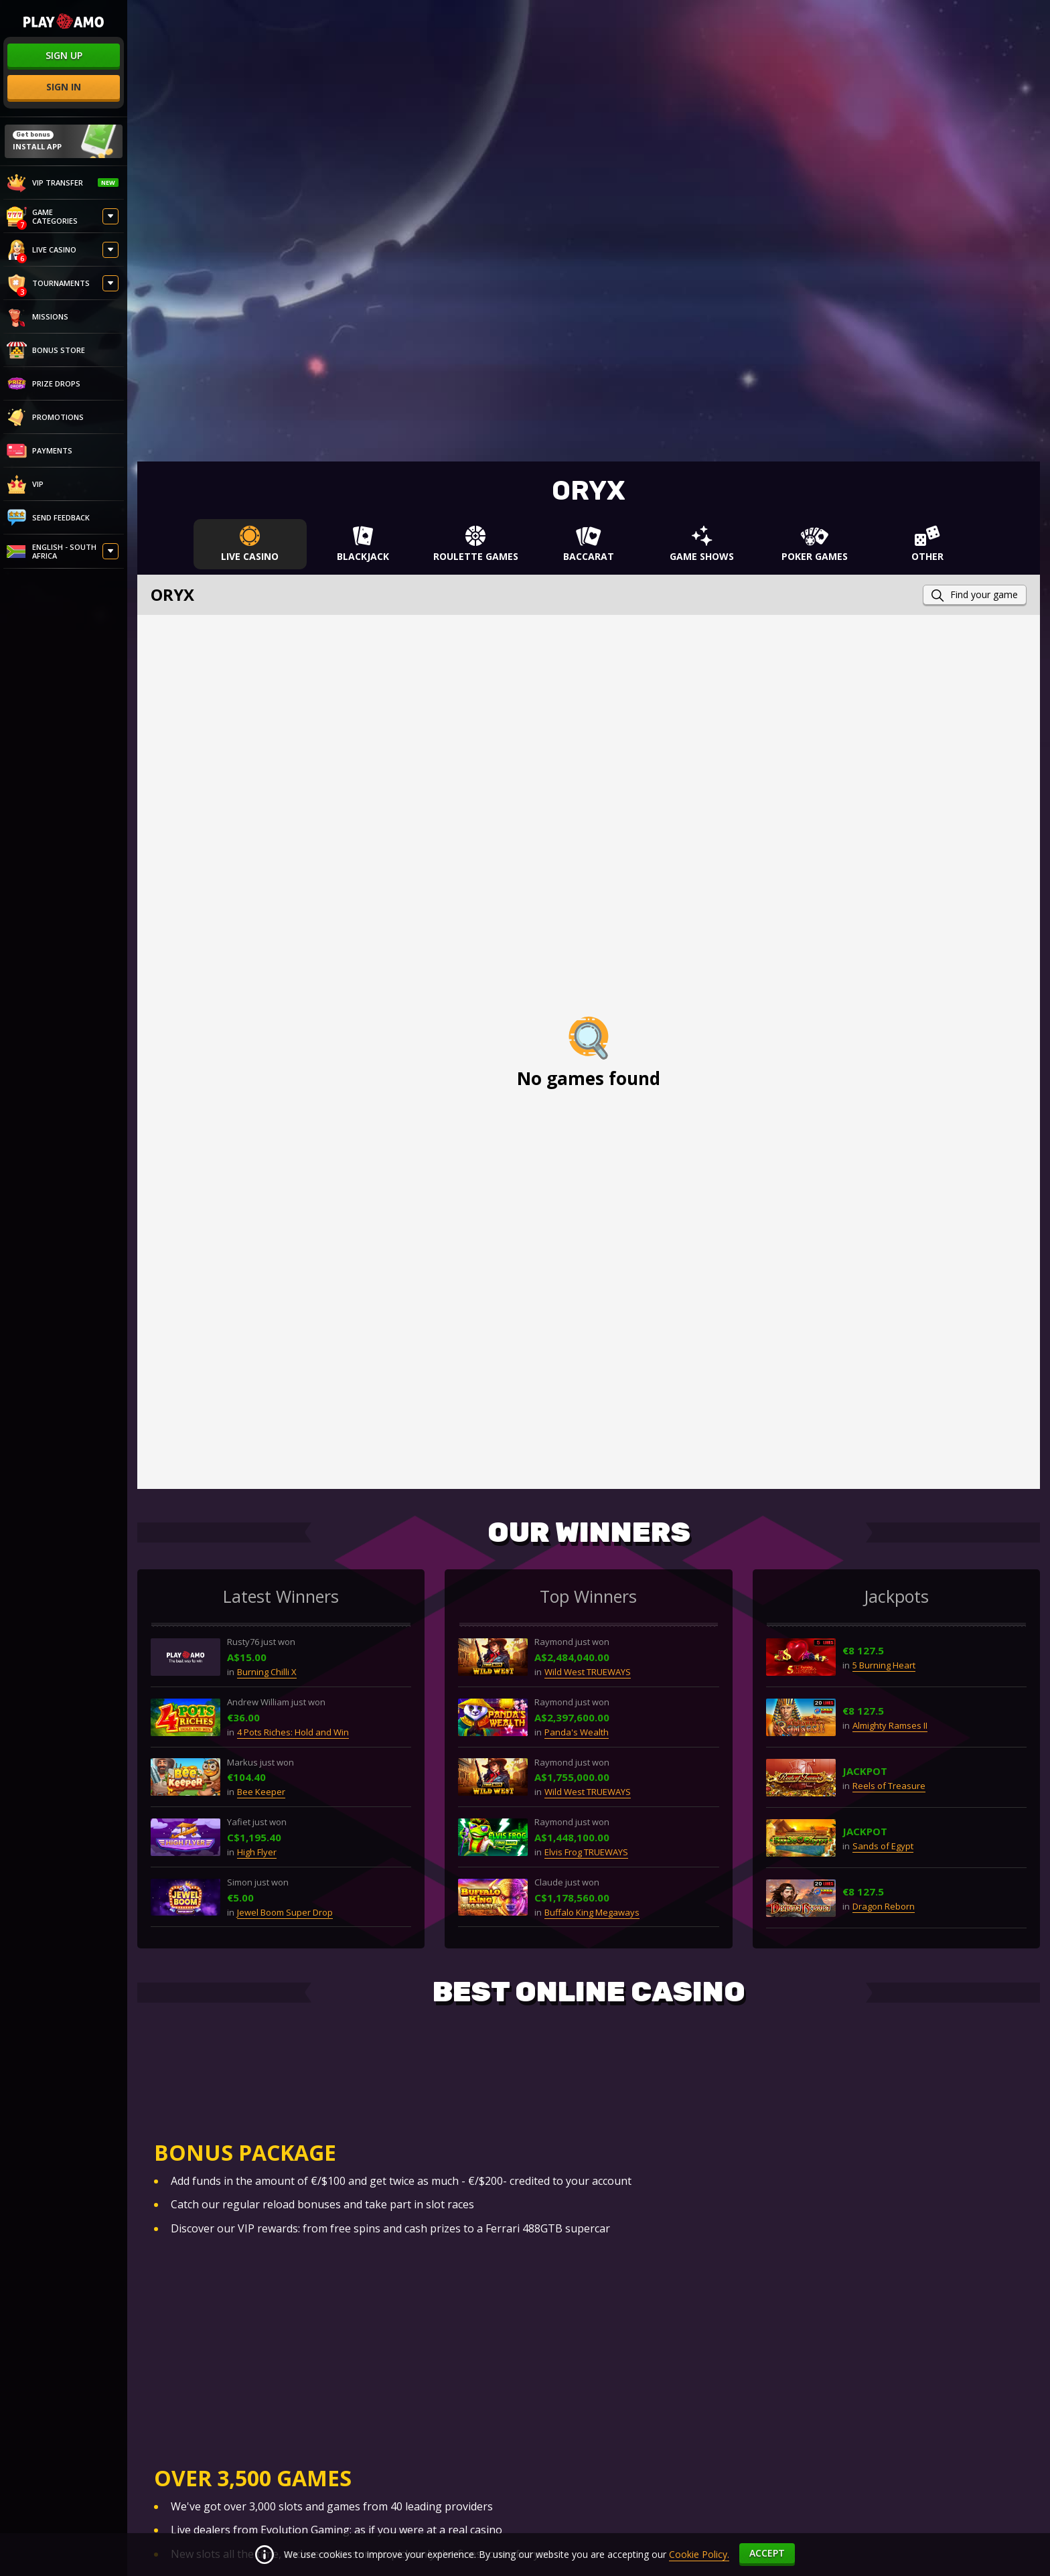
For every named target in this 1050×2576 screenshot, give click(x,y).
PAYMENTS (39, 451)
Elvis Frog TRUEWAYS (586, 1852)
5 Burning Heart (883, 1665)
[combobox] (63, 553)
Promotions (45, 417)
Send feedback (48, 518)
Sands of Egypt (882, 1846)
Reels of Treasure (888, 1786)
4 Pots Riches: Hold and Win (293, 1732)
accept (767, 2553)
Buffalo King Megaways (592, 1912)
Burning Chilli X (267, 1672)
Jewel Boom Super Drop (285, 1912)
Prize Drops (43, 384)
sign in (63, 86)
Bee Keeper (261, 1792)
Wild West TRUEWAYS (587, 1672)
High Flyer (257, 1852)
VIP (25, 484)
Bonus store (46, 350)
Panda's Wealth (576, 1732)
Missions (37, 317)
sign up (64, 55)
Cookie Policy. (699, 2554)
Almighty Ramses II (889, 1725)
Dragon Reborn (883, 1906)
